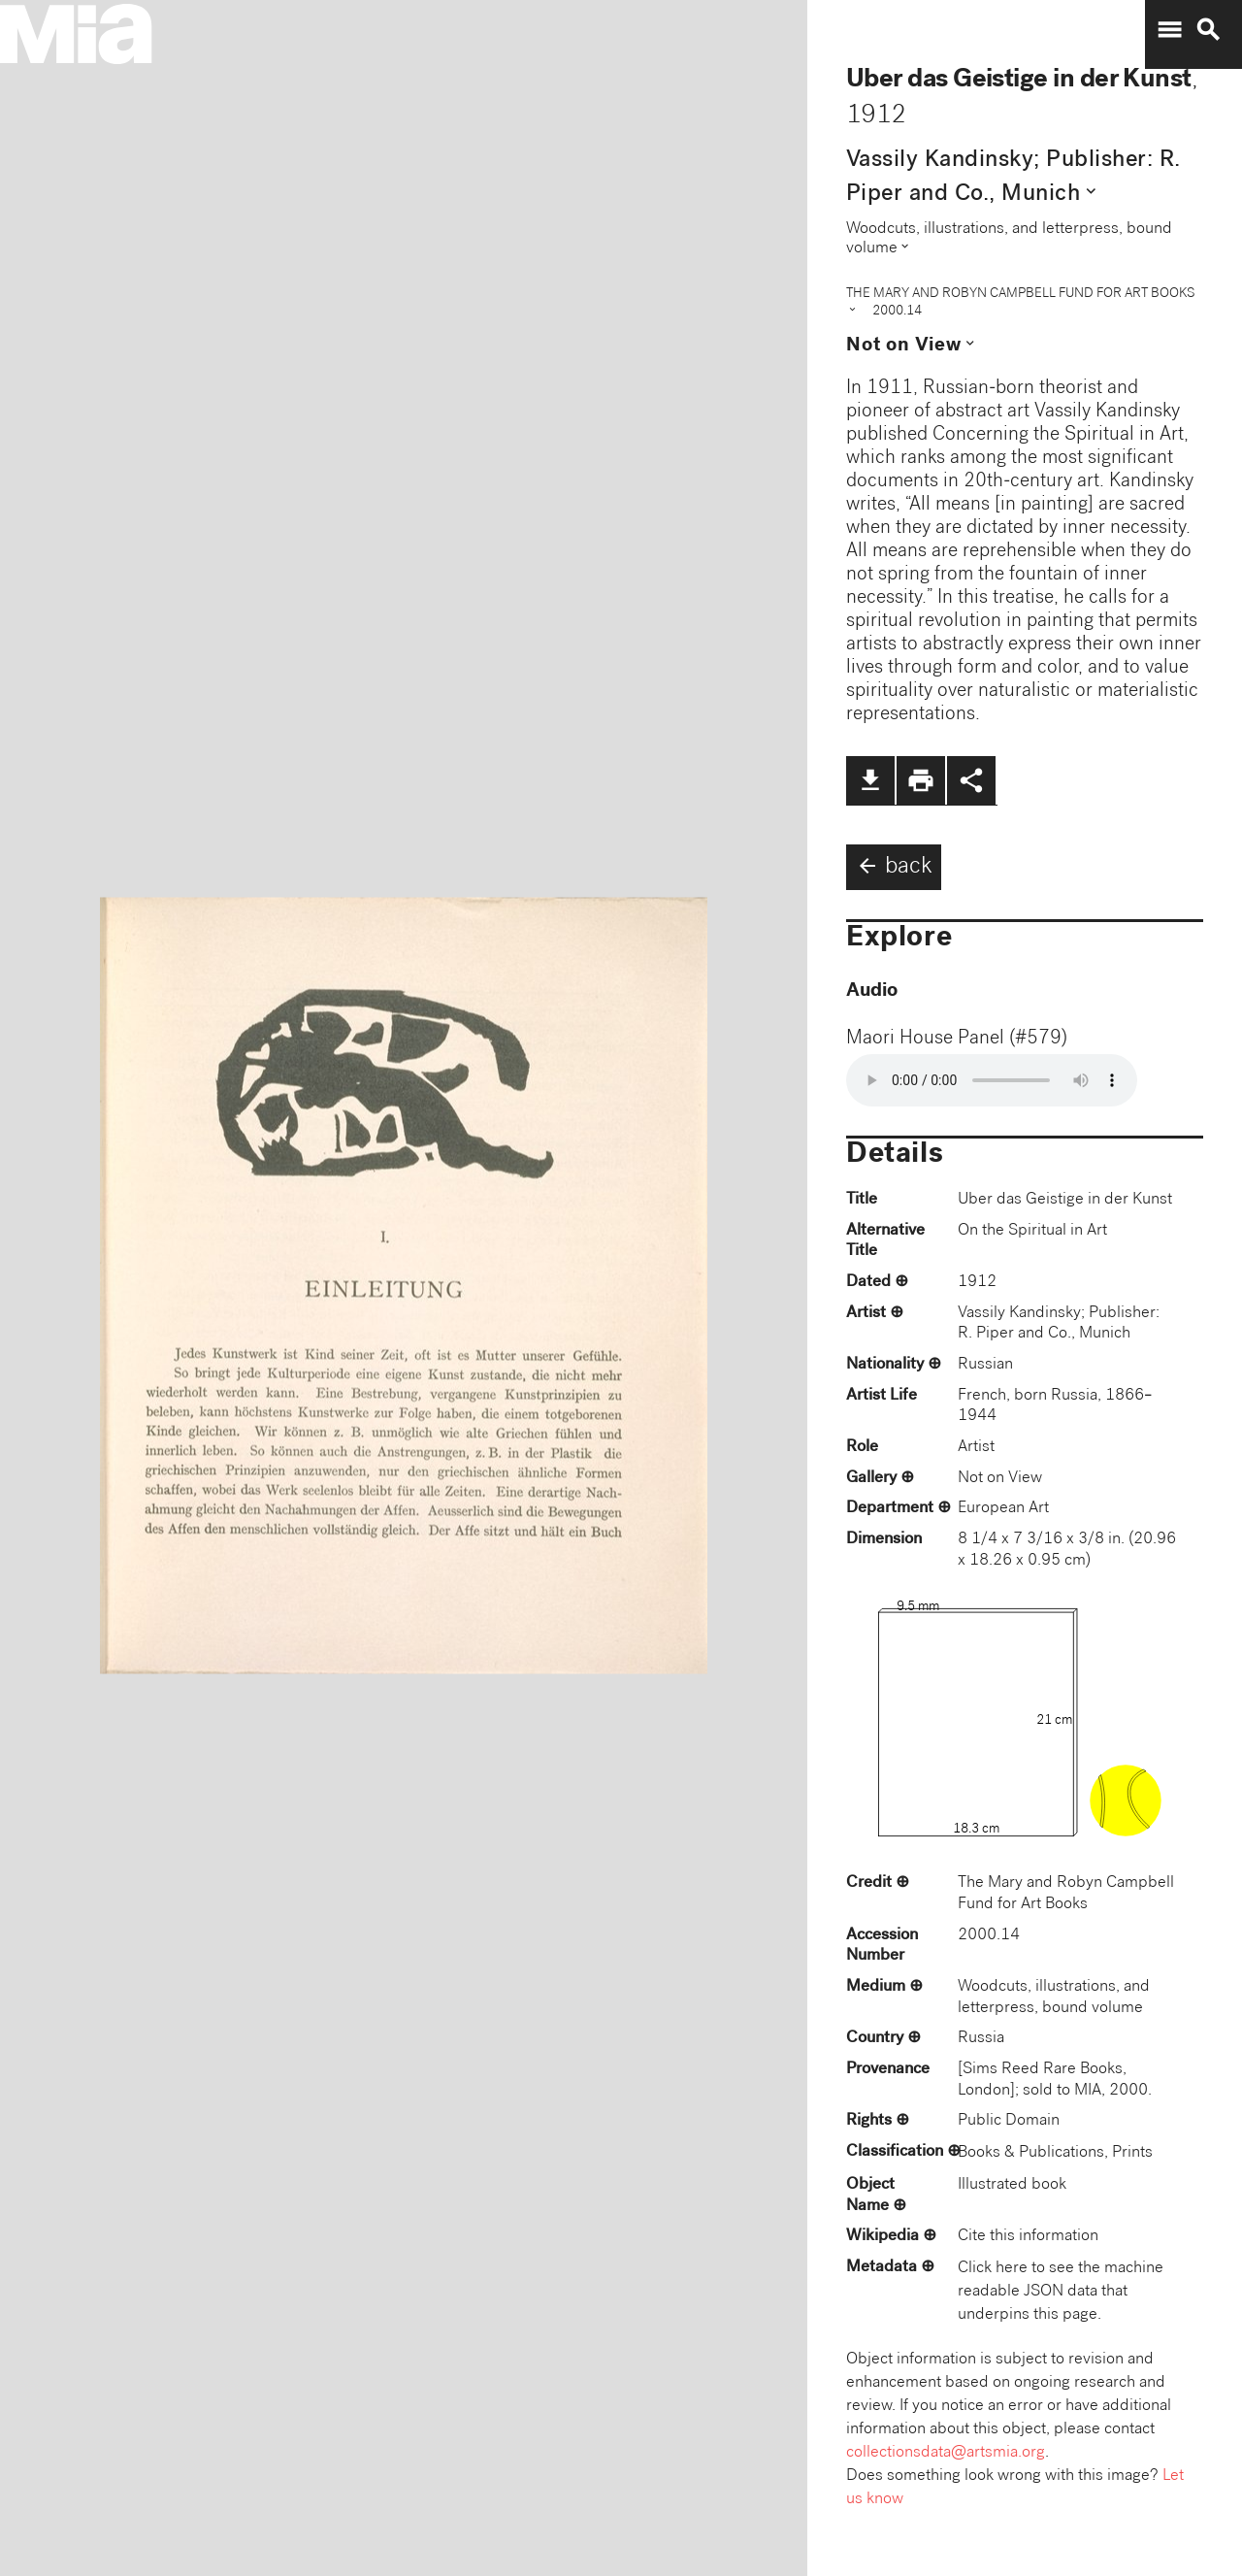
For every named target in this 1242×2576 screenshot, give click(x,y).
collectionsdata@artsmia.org (945, 2453)
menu (1169, 30)
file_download (870, 780)
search (1208, 30)
